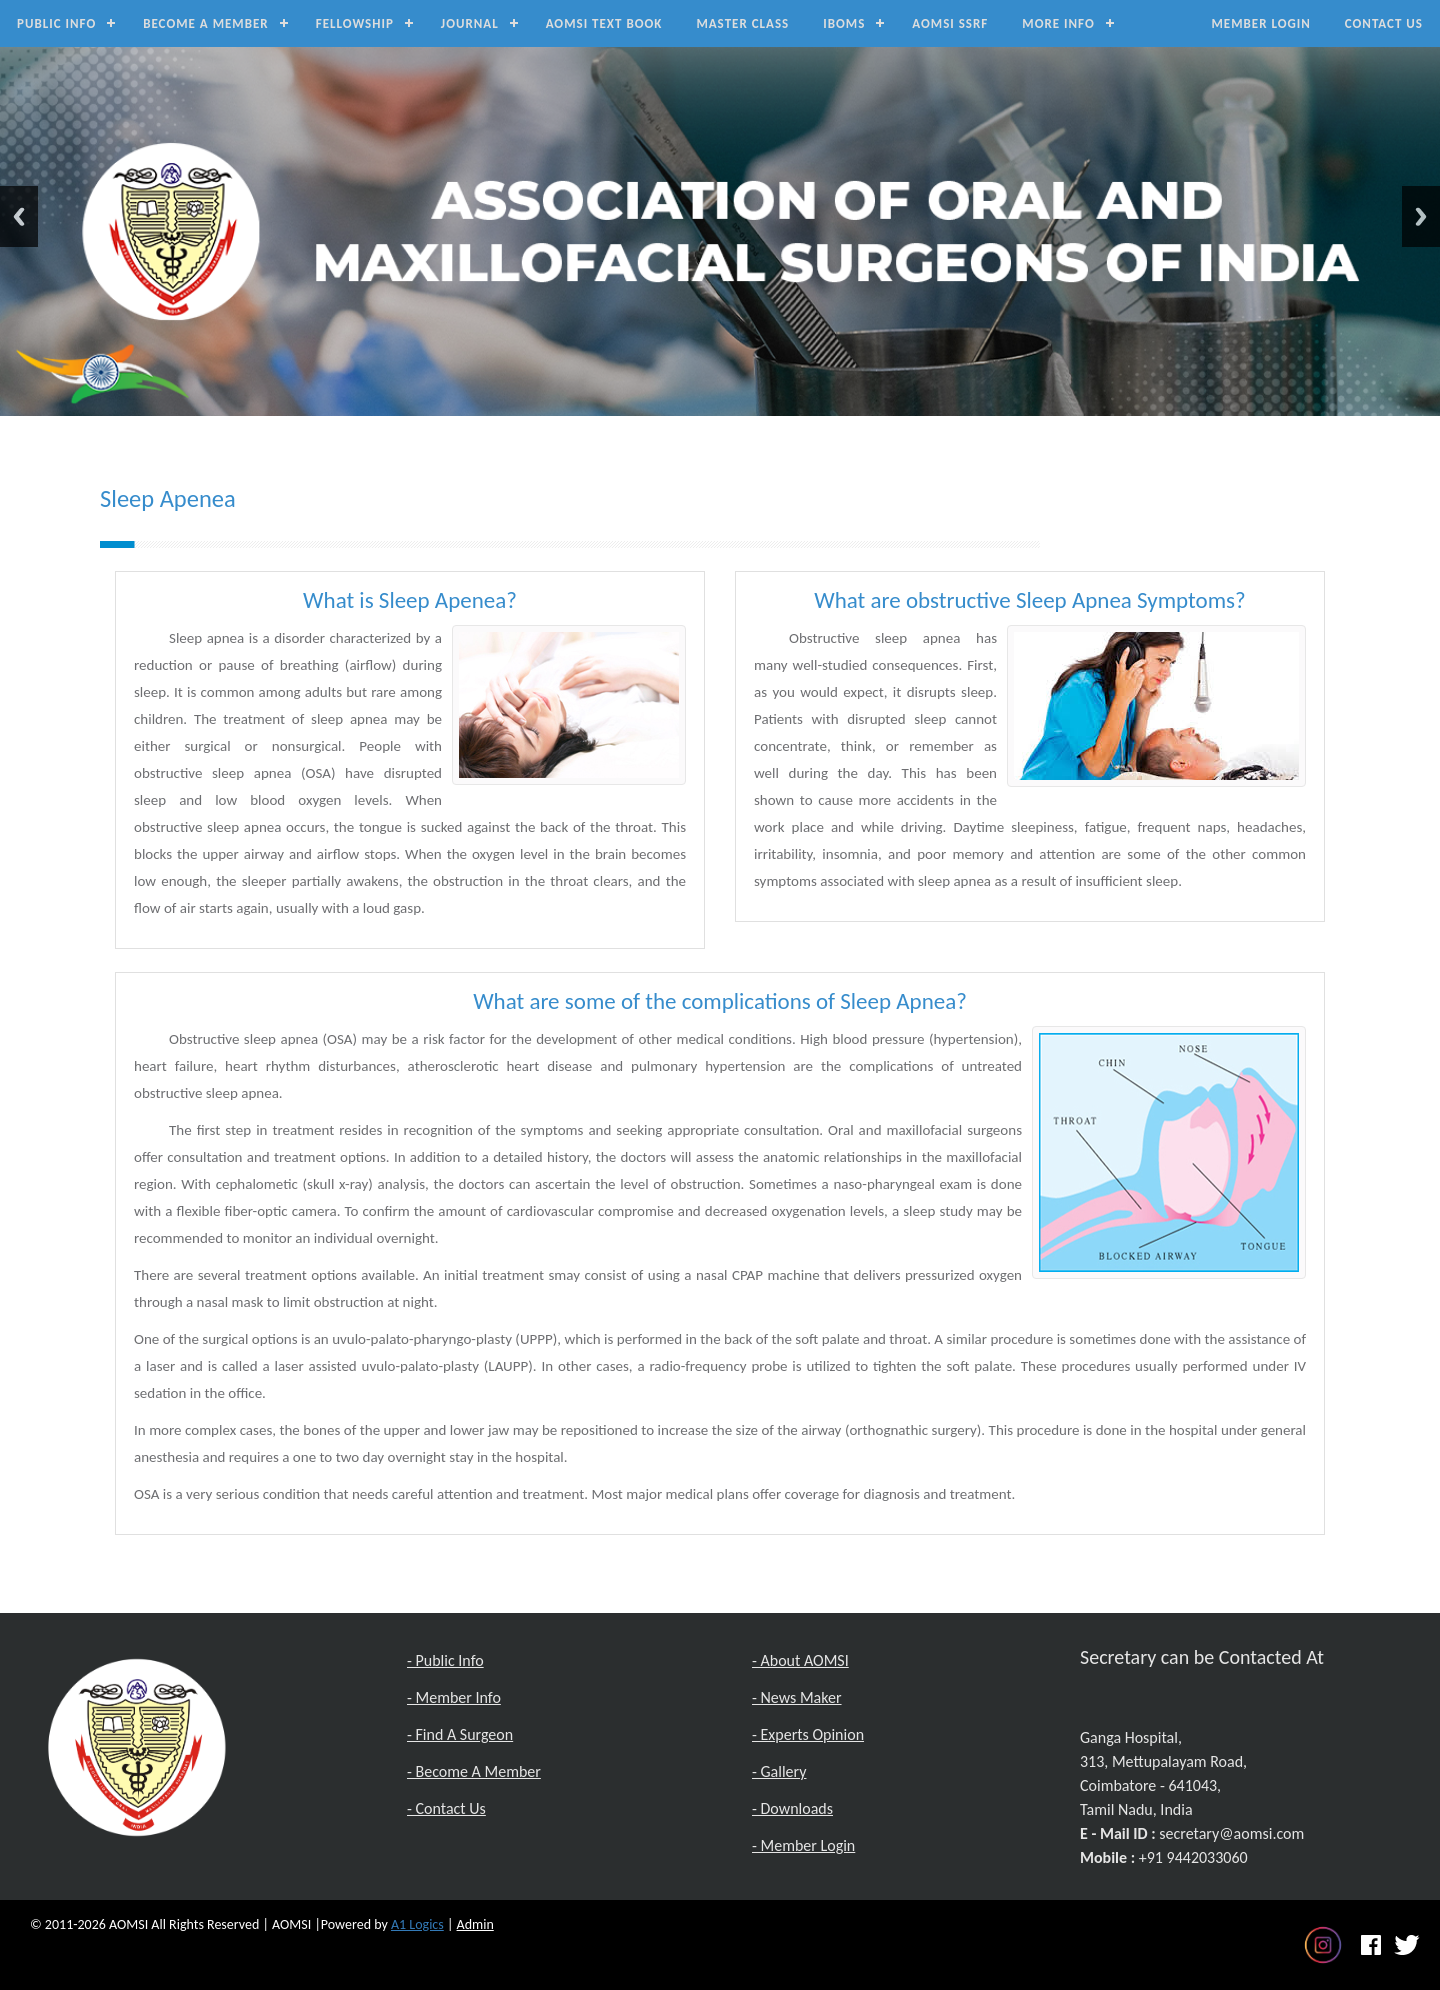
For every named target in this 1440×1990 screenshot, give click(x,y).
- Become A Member (474, 1771)
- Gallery (779, 1771)
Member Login (1260, 23)
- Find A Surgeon (460, 1734)
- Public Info (445, 1660)
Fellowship (355, 23)
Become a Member (206, 23)
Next (1421, 216)
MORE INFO (1058, 23)
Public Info (56, 23)
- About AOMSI (800, 1660)
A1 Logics (417, 1924)
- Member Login (803, 1845)
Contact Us (1384, 23)
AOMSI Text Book (604, 23)
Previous (19, 216)
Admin (475, 1924)
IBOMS (844, 23)
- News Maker (797, 1697)
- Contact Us (446, 1808)
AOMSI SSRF (950, 23)
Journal (470, 23)
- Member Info (454, 1697)
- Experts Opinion (808, 1734)
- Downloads (792, 1808)
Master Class (742, 23)
